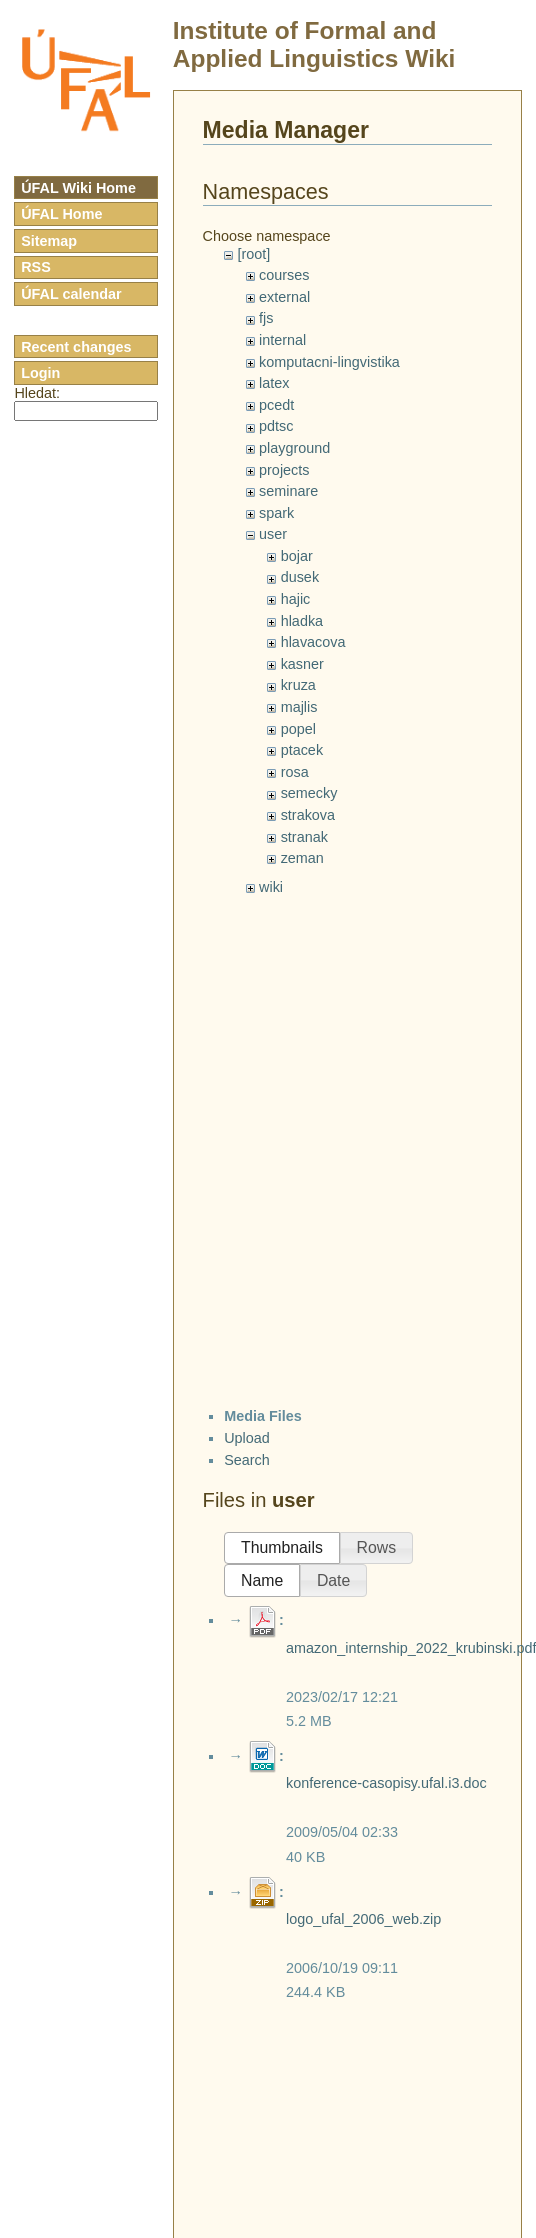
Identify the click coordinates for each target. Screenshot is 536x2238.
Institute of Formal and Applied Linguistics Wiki (314, 44)
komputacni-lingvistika (329, 362)
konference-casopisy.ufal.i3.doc (386, 1783)
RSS (36, 267)
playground (294, 448)
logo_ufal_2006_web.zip (363, 1919)
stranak (304, 837)
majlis (299, 707)
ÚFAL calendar (71, 294)
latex (274, 383)
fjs (266, 318)
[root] (253, 254)
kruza (298, 685)
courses (284, 275)
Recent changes (76, 347)
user (273, 534)
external (284, 297)
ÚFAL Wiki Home (78, 188)
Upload (247, 1438)
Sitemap (49, 241)
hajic (296, 599)
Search (247, 1460)
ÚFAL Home (61, 214)
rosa (295, 772)
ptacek (302, 750)
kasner (302, 664)
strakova (308, 815)
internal (282, 340)
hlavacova (313, 642)
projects (284, 470)
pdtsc (276, 426)
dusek (300, 577)
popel (298, 729)
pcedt (276, 405)
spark (276, 513)
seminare (288, 491)
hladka (302, 621)
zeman (302, 858)
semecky (309, 793)
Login (40, 373)
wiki (271, 887)
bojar (297, 556)
